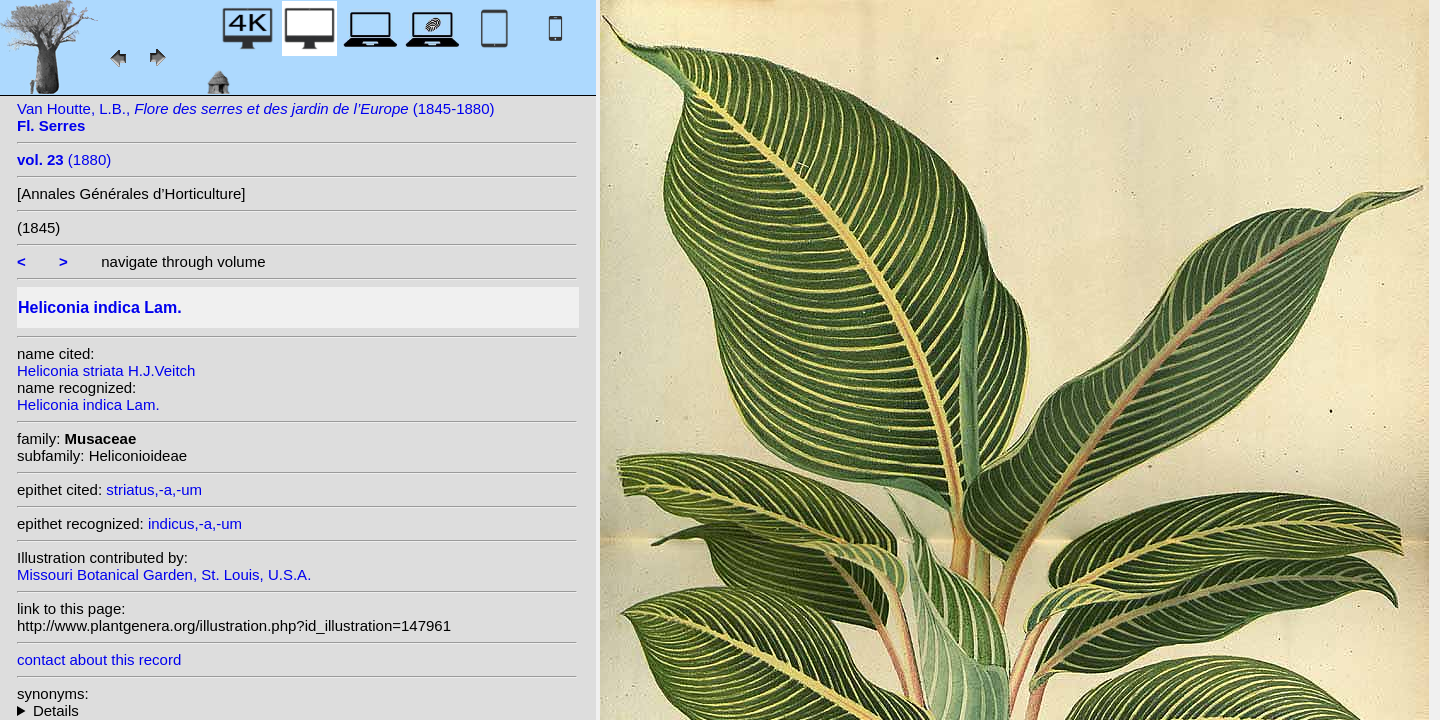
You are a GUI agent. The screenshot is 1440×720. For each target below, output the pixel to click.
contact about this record (99, 659)
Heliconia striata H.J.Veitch (106, 370)
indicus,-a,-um (195, 523)
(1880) (64, 159)
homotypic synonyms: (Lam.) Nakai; (297, 710)
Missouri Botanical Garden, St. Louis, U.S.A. (164, 574)
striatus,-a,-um (154, 489)
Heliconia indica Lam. (88, 404)
